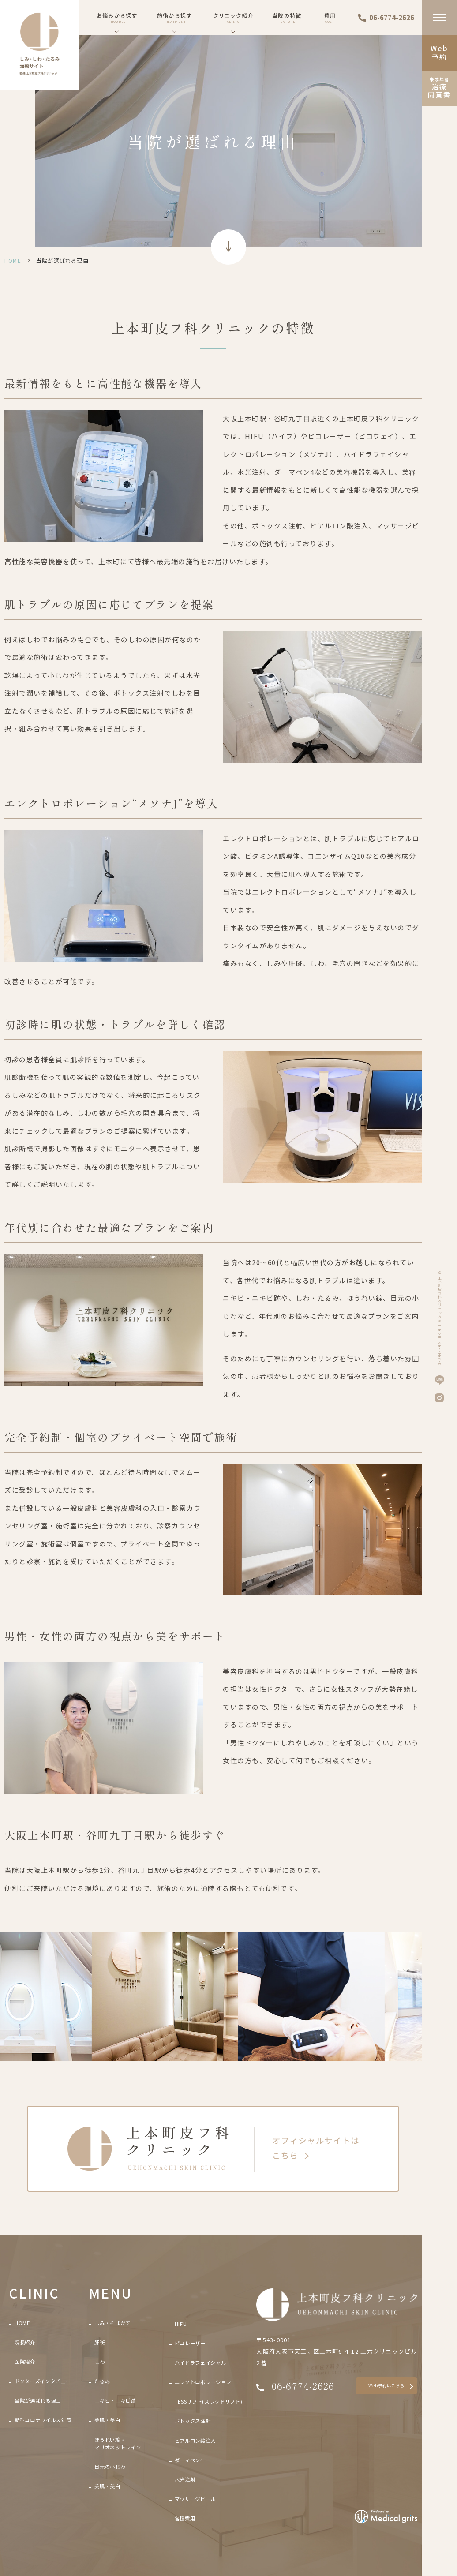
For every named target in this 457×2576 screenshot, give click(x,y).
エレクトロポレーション (203, 2381)
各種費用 (185, 2518)
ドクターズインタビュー (43, 2381)
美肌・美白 (107, 2419)
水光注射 (185, 2479)
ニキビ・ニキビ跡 (114, 2400)
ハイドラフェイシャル (200, 2362)
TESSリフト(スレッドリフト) (209, 2401)
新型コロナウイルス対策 (43, 2419)
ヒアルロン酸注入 (195, 2440)
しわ (99, 2361)
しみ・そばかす (112, 2322)
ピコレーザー (190, 2343)
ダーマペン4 (189, 2460)
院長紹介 (25, 2342)
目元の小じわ (109, 2466)
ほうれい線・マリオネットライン (117, 2443)
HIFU (181, 2323)
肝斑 (99, 2342)
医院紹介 (25, 2361)
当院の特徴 (286, 17)
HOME (12, 260)
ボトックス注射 (193, 2420)
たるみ (102, 2381)
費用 (330, 17)
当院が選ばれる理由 (38, 2400)
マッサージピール (195, 2498)
